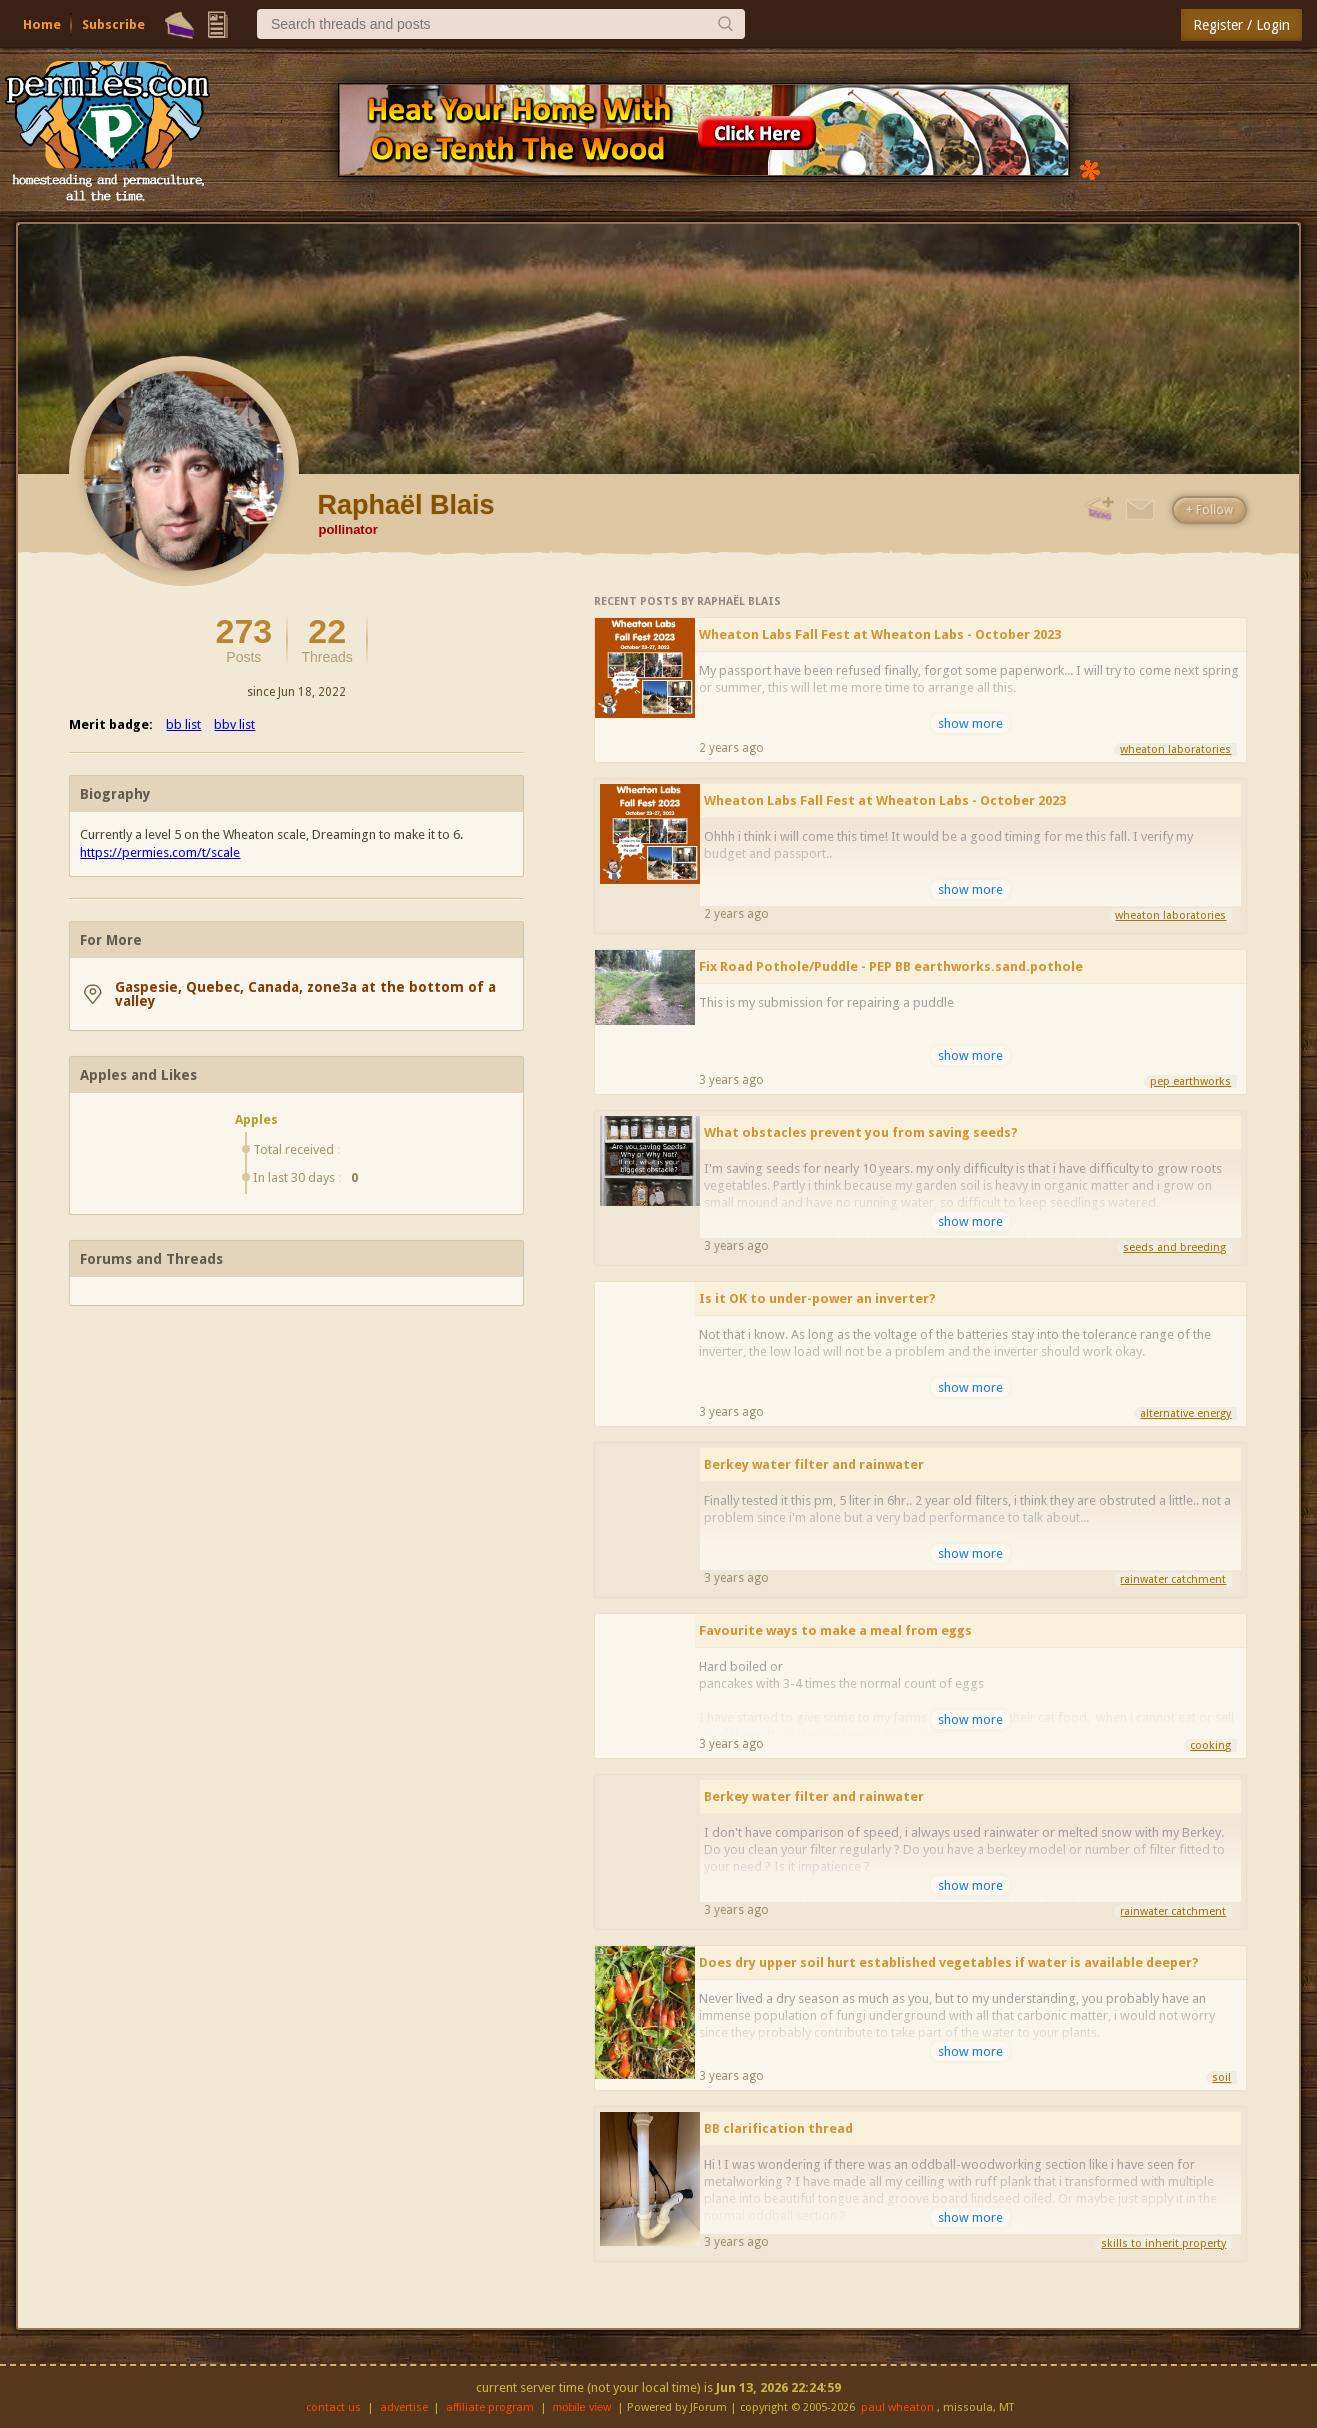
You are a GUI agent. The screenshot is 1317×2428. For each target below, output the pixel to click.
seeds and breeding (1174, 1247)
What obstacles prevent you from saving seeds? (861, 1132)
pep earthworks (1190, 1081)
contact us (333, 2407)
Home (42, 24)
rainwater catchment (1173, 1579)
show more (970, 723)
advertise (404, 2407)
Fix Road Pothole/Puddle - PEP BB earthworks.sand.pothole (891, 966)
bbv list (234, 724)
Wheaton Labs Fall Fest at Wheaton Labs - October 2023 (880, 634)
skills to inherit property (1163, 2243)
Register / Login (1241, 25)
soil (1221, 2077)
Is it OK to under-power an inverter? (817, 1298)
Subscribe (113, 24)
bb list (183, 724)
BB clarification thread (778, 2128)
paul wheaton (897, 2407)
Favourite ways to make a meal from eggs (835, 1630)
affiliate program (490, 2407)
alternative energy (1185, 1413)
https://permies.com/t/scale (160, 852)
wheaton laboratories (1175, 749)
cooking (1210, 1745)
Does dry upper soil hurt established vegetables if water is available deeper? (949, 1962)
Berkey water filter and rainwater (814, 1464)
